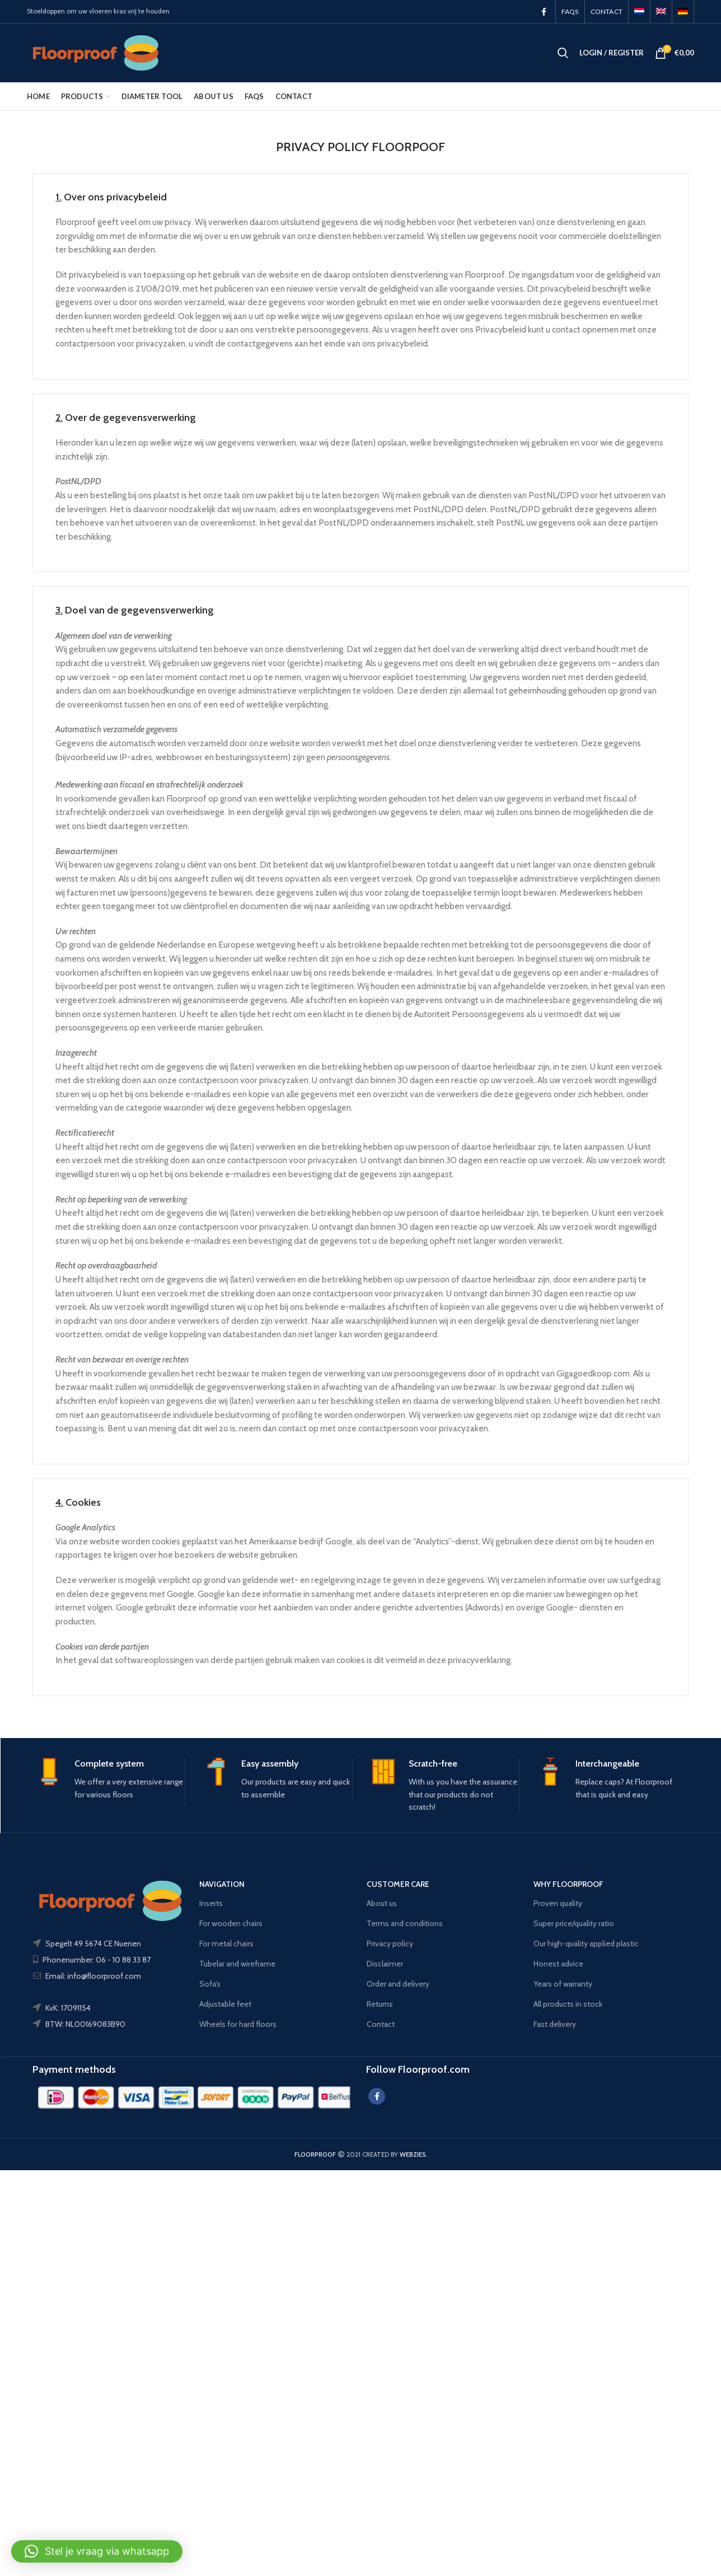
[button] (96, 2551)
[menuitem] (639, 11)
